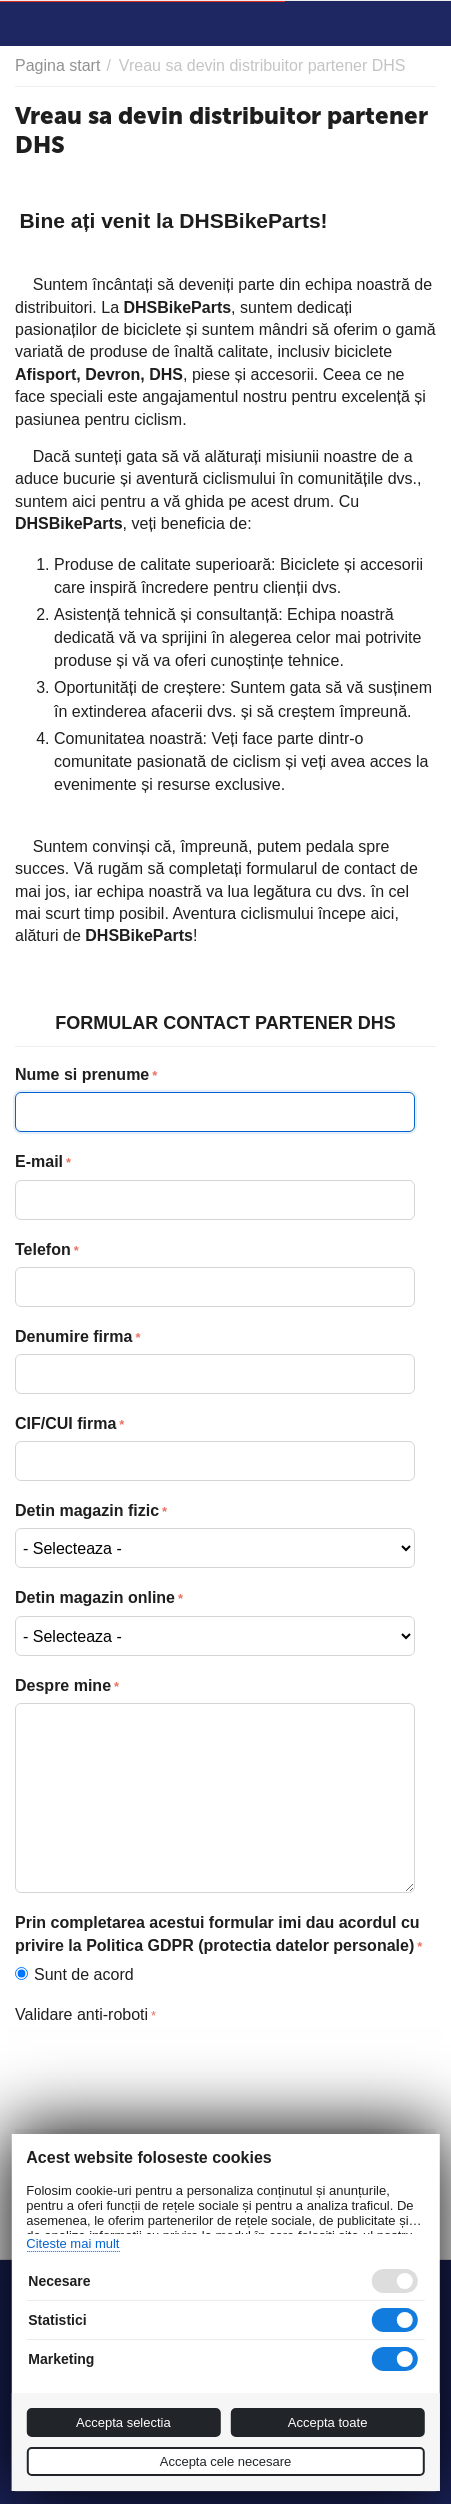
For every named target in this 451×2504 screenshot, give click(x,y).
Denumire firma (73, 1336)
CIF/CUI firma (65, 1423)
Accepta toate (328, 2422)
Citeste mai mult (72, 2243)
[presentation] (167, 2070)
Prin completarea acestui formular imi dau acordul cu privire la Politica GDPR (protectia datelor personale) (217, 1934)
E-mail (39, 1161)
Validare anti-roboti (81, 2014)
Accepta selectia (123, 2422)
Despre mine (63, 1685)
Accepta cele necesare (226, 2461)
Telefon (43, 1249)
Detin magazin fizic (87, 1510)
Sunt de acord (79, 1974)
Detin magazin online (95, 1597)
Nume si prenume (82, 1074)
